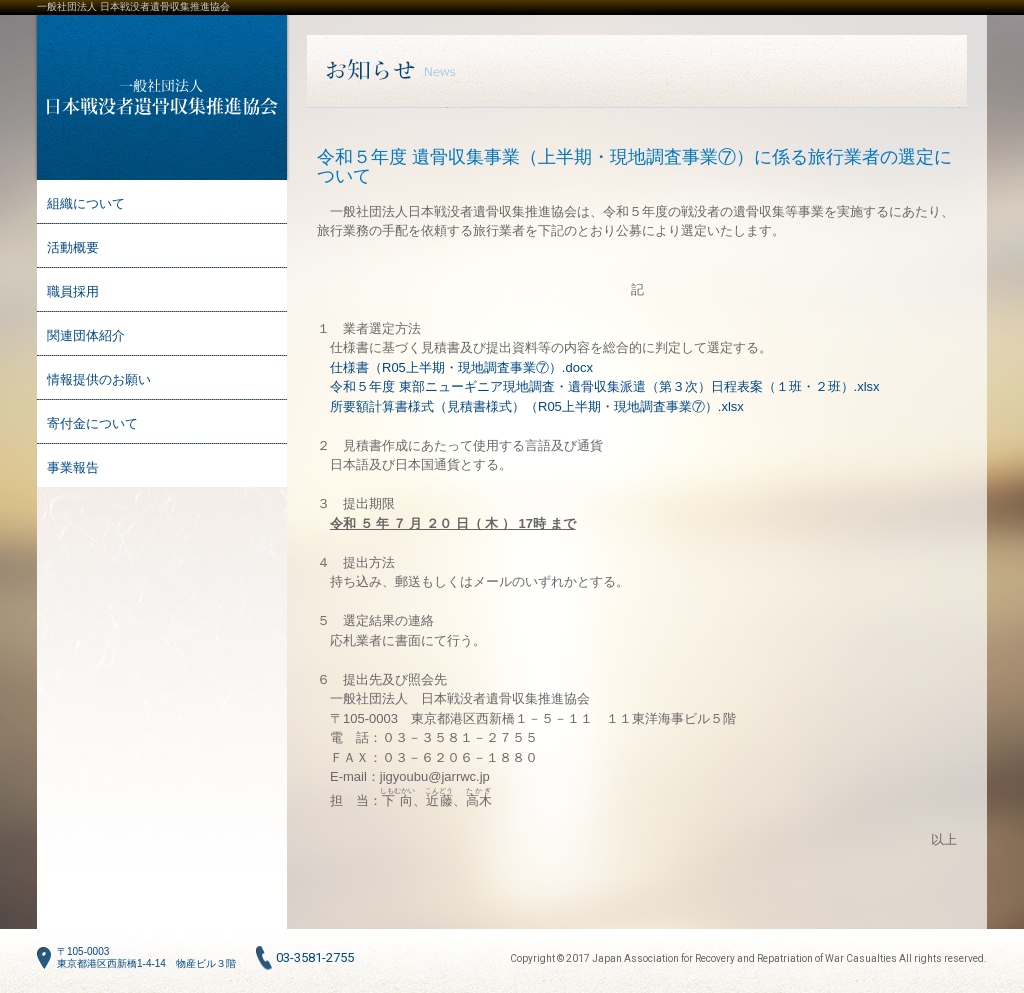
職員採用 (73, 291)
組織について (86, 203)
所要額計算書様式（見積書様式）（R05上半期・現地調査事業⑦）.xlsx (537, 406)
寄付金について (92, 423)
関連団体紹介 (86, 335)
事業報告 (73, 467)
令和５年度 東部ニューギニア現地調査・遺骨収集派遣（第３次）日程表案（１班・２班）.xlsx (605, 386)
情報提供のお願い (99, 379)
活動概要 (73, 247)
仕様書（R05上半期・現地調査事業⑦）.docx (461, 367)
